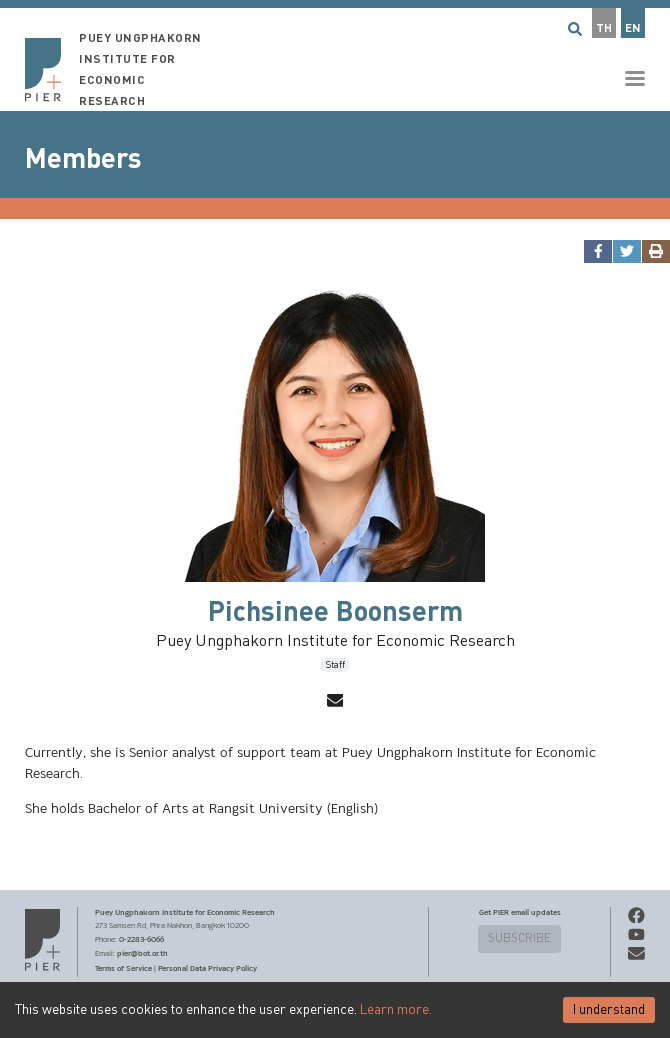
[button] (335, 55)
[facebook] (597, 251)
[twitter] (626, 251)
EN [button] (633, 28)
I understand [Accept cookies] (609, 1010)
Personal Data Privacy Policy (207, 968)
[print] (655, 251)
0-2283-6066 (141, 939)
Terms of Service (123, 968)
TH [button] (604, 28)
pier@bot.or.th (142, 953)
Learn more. (396, 1010)
